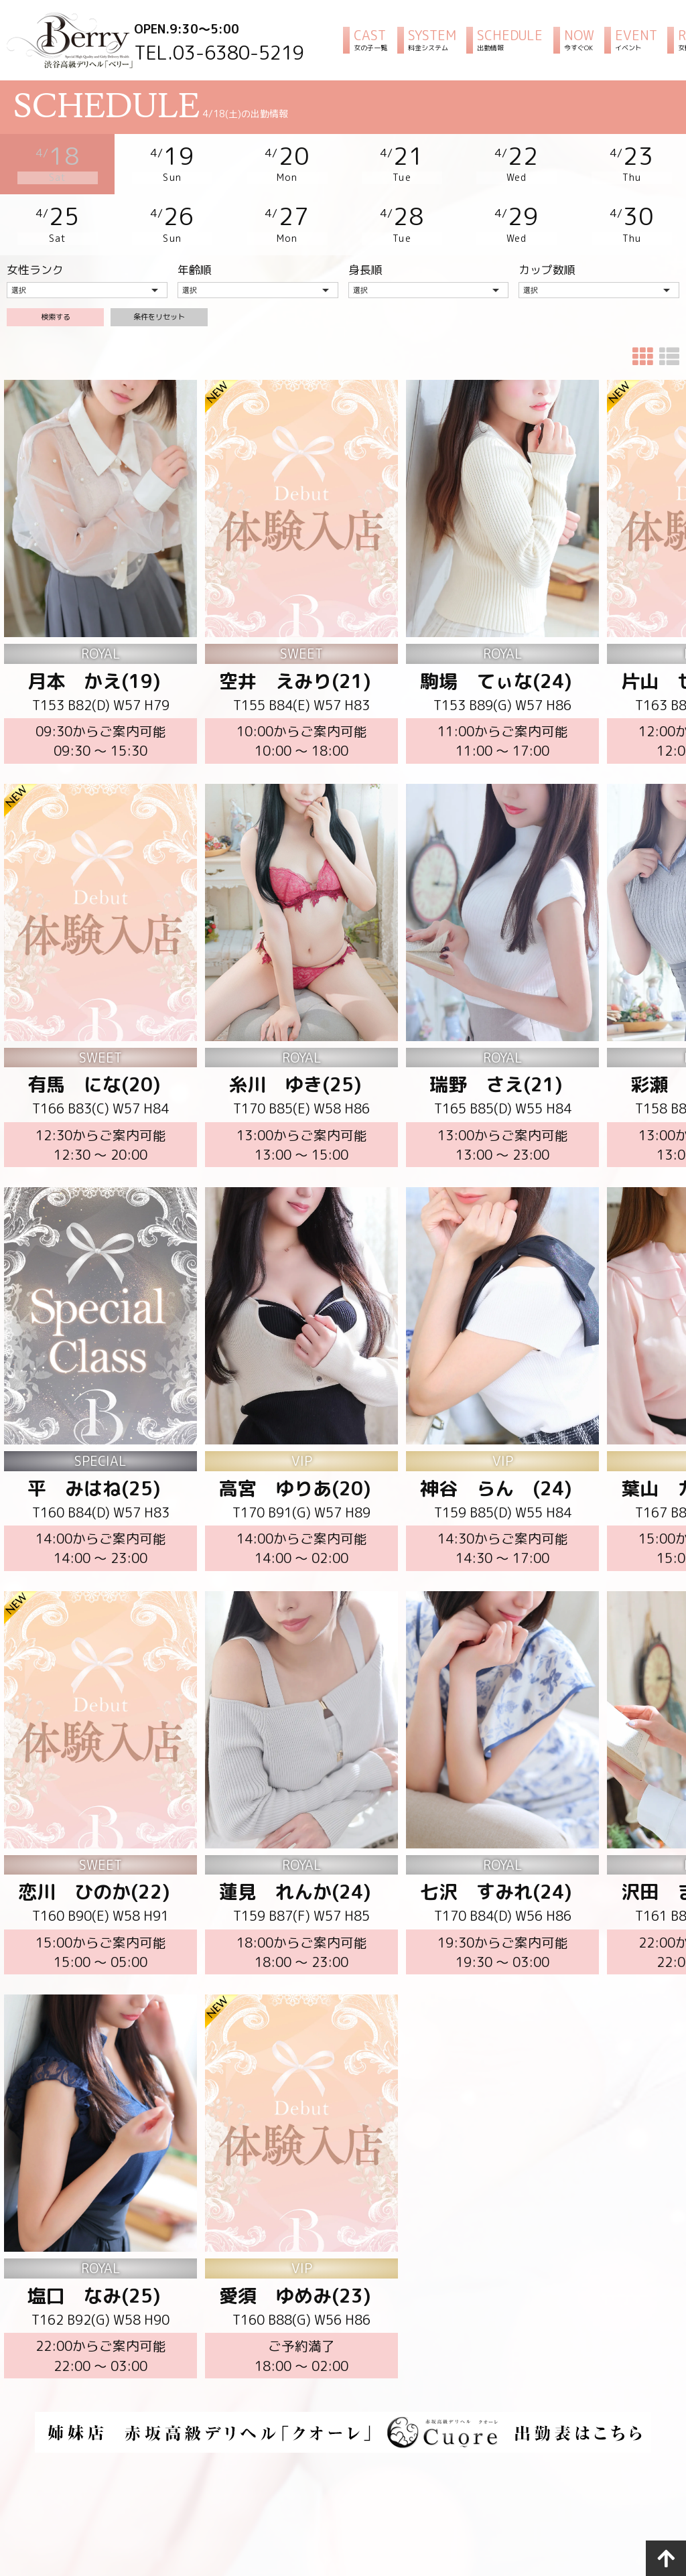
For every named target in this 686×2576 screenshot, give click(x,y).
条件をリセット (159, 313)
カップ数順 (547, 252)
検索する (55, 313)
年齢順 (195, 252)
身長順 (365, 252)
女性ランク (35, 252)
